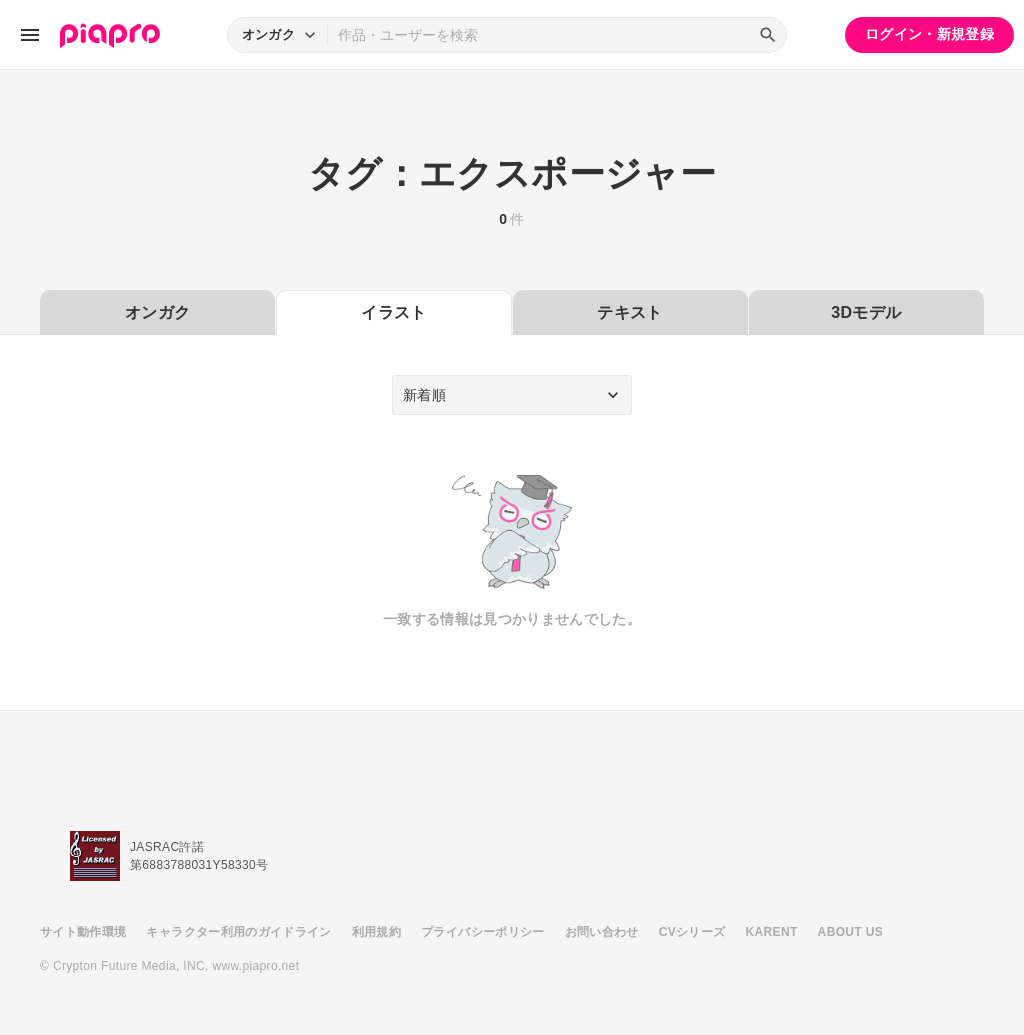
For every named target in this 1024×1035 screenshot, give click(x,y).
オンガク (157, 312)
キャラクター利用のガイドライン (238, 932)
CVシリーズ (692, 932)
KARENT (772, 932)
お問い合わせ (602, 932)
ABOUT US (850, 932)
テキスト (629, 312)
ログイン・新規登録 (929, 34)
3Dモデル (866, 312)
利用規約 (376, 932)
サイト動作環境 (83, 932)
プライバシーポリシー (483, 932)
